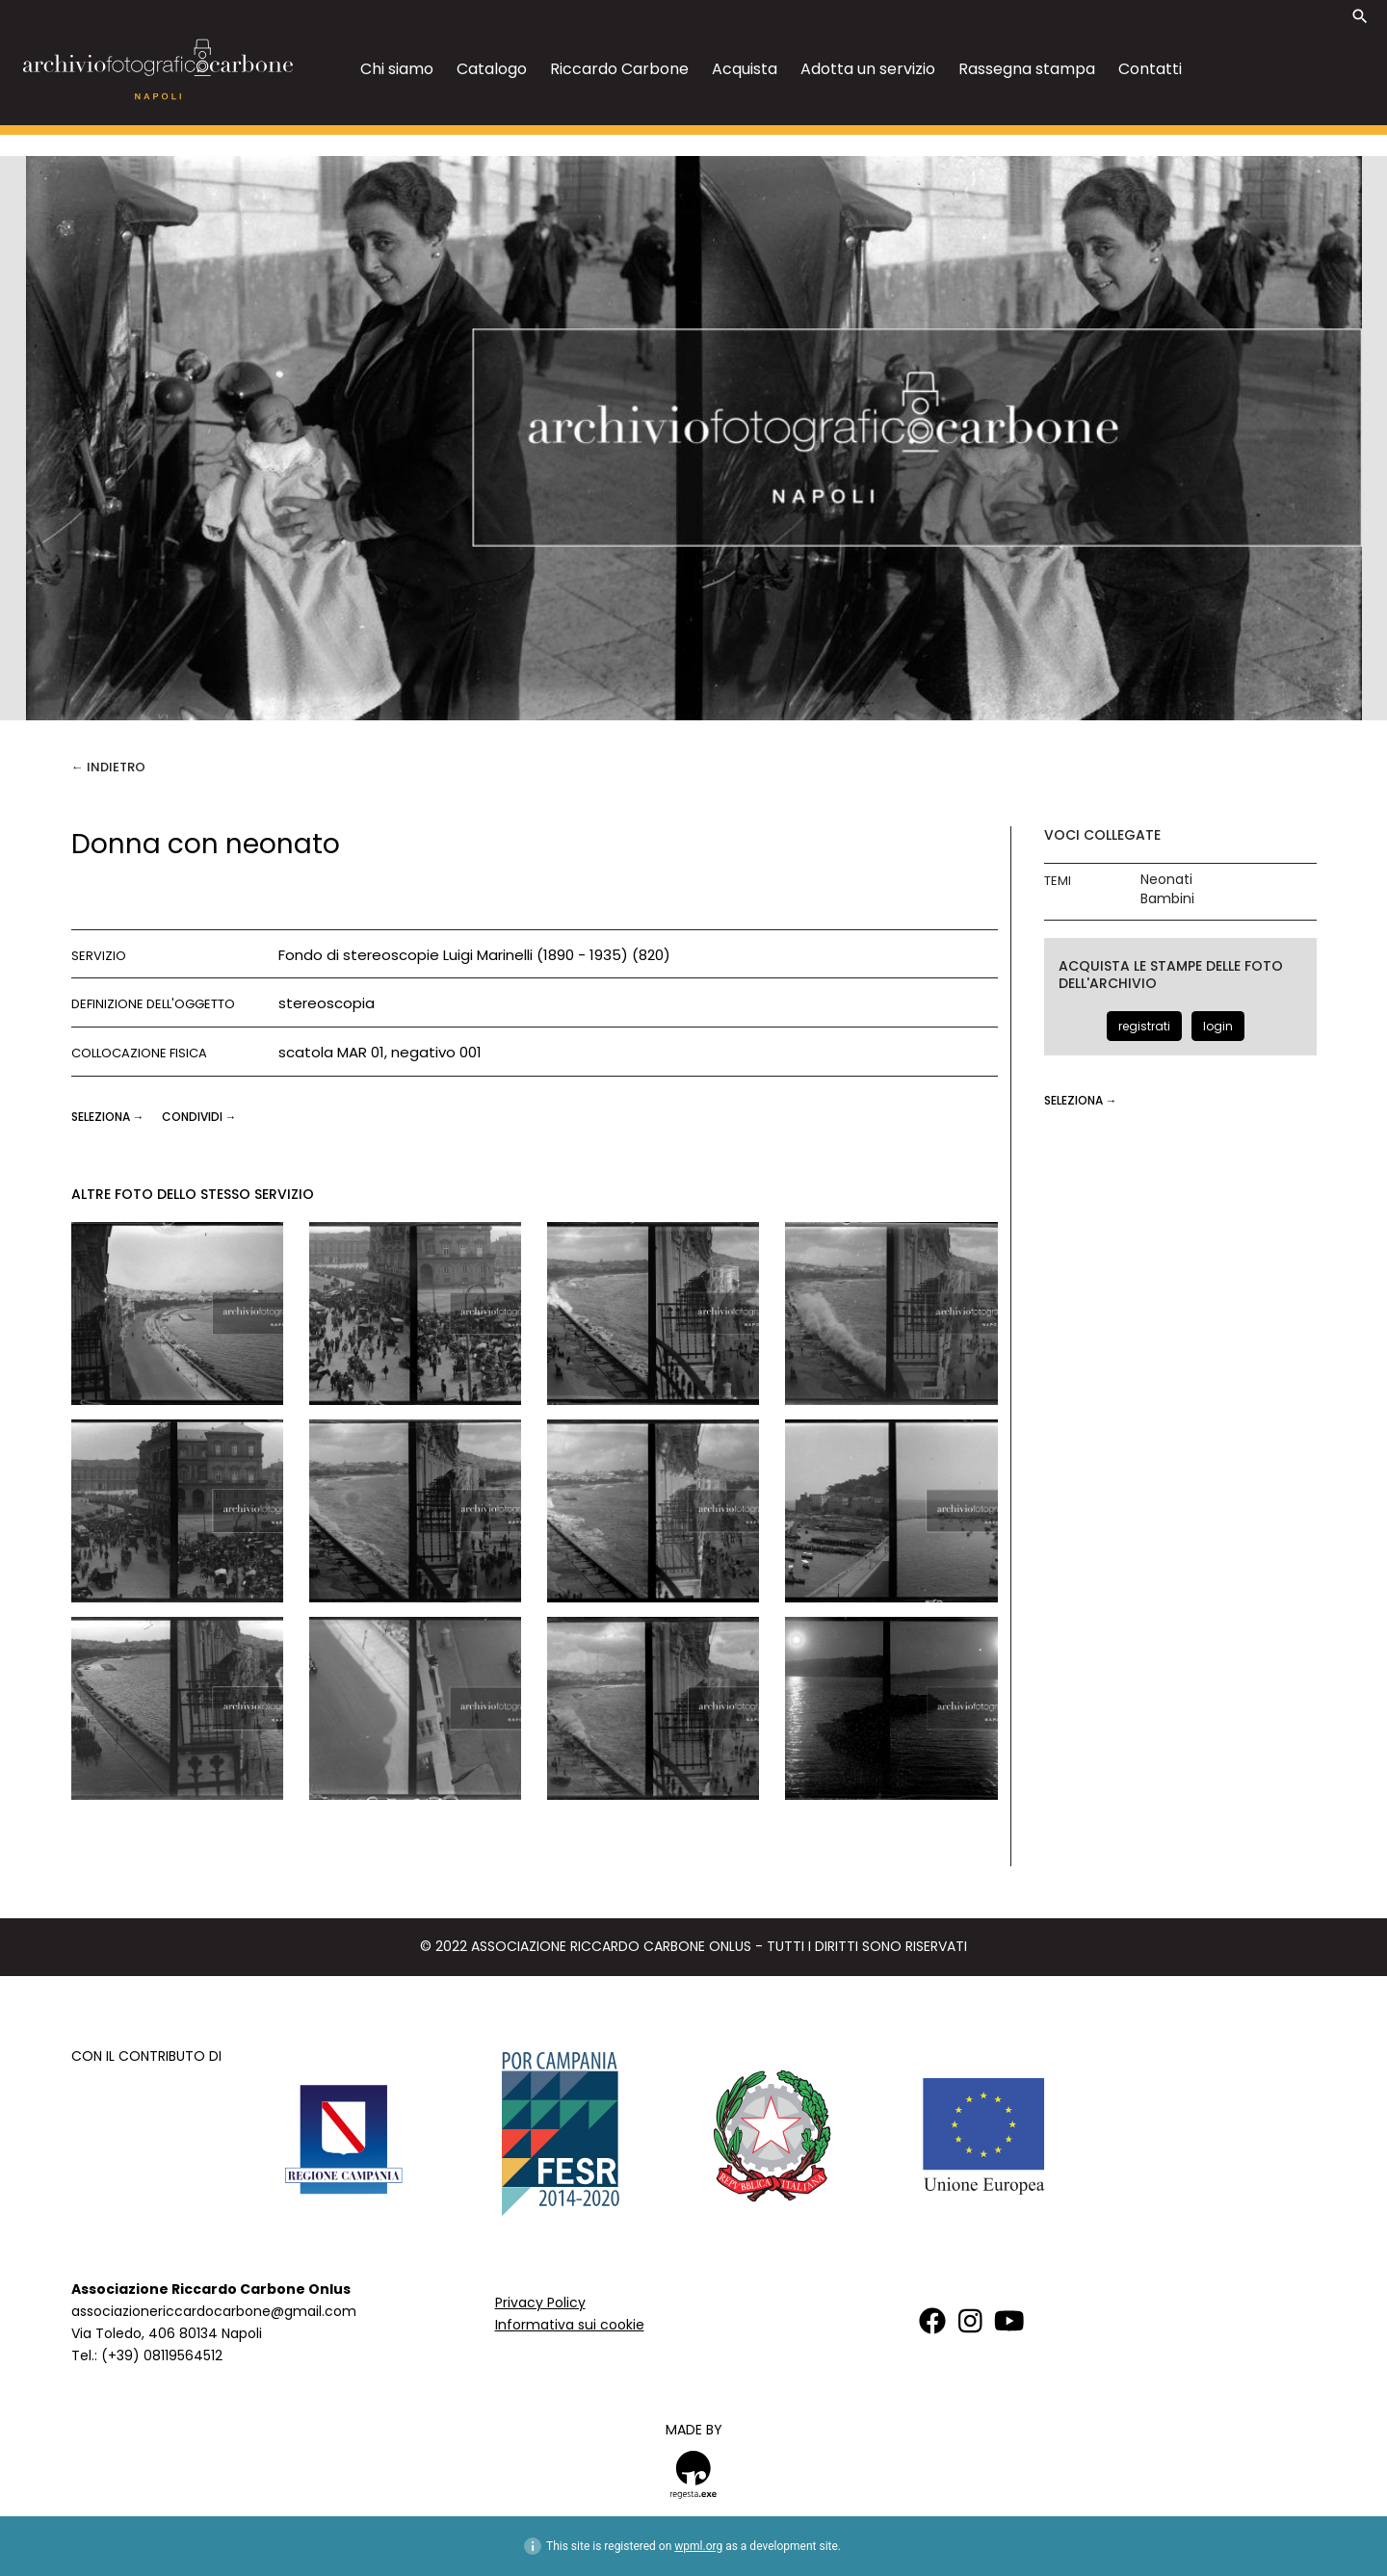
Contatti (1150, 69)
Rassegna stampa (1026, 69)
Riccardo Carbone (619, 69)
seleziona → (109, 1116)
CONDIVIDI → (199, 1116)
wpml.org (698, 2546)
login (1218, 1026)
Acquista (744, 69)
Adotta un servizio (867, 69)
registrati (1144, 1026)
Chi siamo (396, 69)
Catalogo (492, 69)
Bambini (1167, 899)
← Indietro (108, 767)
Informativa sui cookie (569, 2324)
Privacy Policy (540, 2302)
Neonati (1166, 879)
